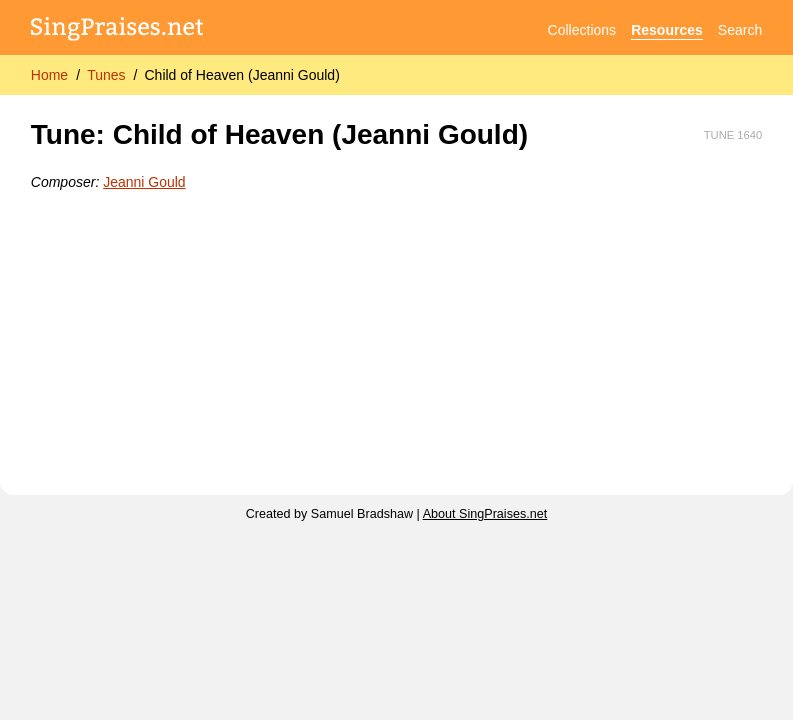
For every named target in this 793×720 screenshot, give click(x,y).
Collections (582, 30)
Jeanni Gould (144, 182)
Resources (667, 30)
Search (740, 30)
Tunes (106, 75)
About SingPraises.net (485, 514)
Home (49, 75)
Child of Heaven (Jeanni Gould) (241, 75)
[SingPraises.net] (117, 30)
